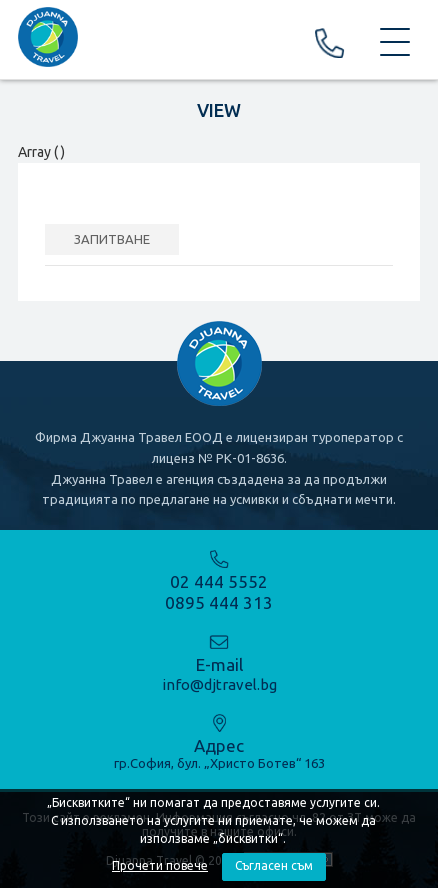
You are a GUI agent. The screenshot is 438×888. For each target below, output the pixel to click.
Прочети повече (160, 865)
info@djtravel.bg (219, 684)
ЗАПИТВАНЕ (112, 239)
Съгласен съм (274, 865)
